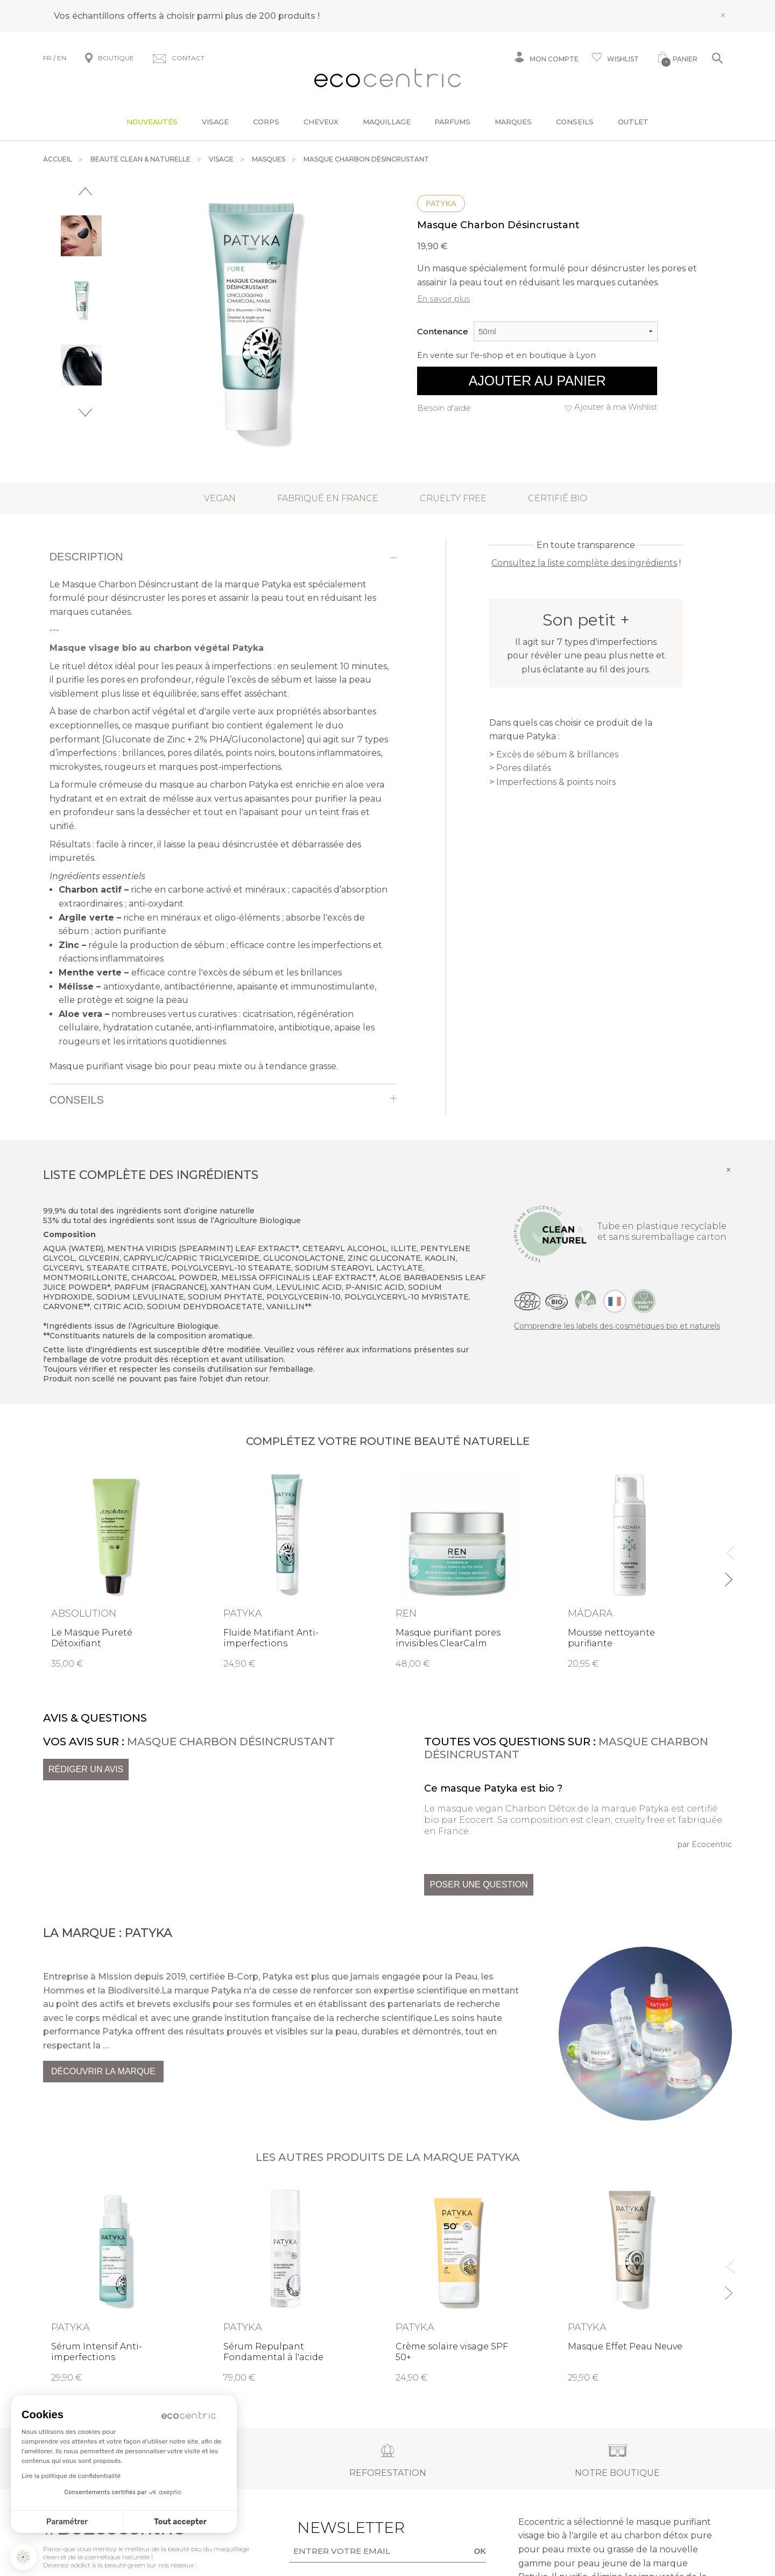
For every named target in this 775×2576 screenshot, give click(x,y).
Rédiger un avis (85, 1769)
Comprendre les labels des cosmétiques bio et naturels (617, 1326)
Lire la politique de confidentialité (71, 2476)
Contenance (442, 331)
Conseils (575, 121)
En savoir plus (443, 298)
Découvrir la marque (103, 2071)
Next (85, 413)
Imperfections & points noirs (556, 782)
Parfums (452, 121)
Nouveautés (152, 121)
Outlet (633, 121)
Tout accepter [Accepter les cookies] (180, 2521)
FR (47, 58)
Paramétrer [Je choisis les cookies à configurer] (67, 2521)
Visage (215, 121)
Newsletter (334, 2527)
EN (61, 58)
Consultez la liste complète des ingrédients (584, 563)
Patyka (441, 203)
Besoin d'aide (444, 408)
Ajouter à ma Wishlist (615, 407)
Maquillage (387, 121)
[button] (23, 2557)
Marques (513, 121)
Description (86, 557)
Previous (85, 191)
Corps (266, 121)
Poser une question (478, 1884)
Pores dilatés (523, 768)
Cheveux (321, 121)
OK (480, 2551)
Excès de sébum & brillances (557, 754)
